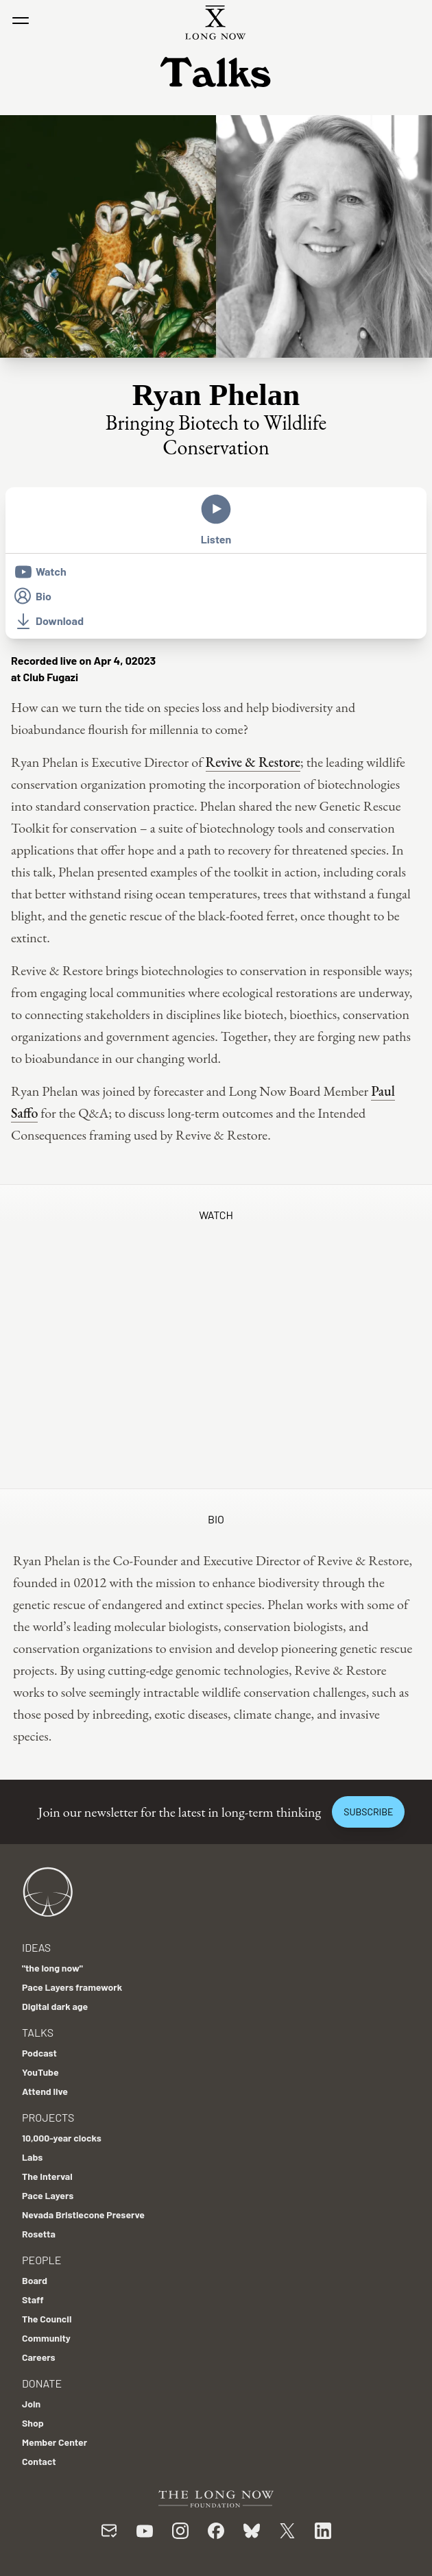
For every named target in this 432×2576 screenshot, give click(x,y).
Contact (39, 2461)
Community (46, 2338)
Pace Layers (47, 2195)
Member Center (54, 2442)
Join (31, 2403)
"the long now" (52, 1968)
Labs (32, 2157)
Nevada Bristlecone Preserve (83, 2214)
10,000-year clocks (61, 2138)
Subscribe (368, 1811)
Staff (33, 2299)
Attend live (45, 2091)
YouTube (40, 2072)
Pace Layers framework (72, 1987)
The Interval (47, 2176)
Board (34, 2280)
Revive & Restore (253, 762)
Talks (37, 2032)
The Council (46, 2318)
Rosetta (39, 2234)
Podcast (39, 2053)
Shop (33, 2423)
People (41, 2259)
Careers (39, 2357)
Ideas (36, 1947)
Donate (42, 2383)
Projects (48, 2117)
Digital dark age (55, 2006)
